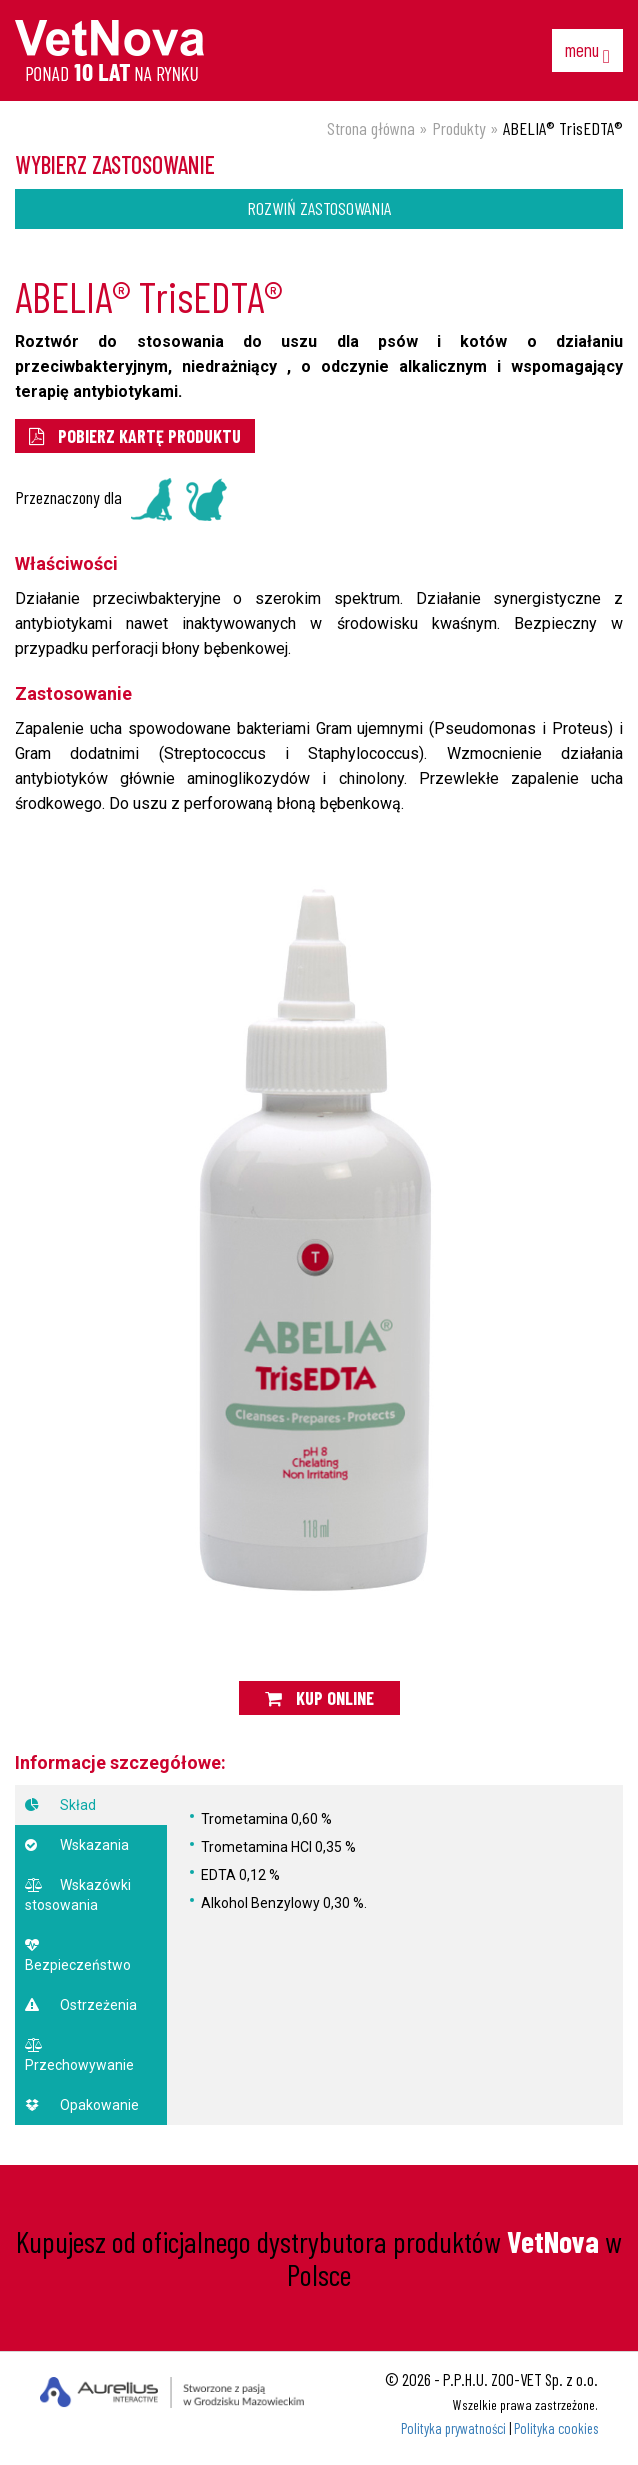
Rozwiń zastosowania (319, 208)
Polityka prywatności (453, 2428)
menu (587, 52)
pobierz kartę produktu (135, 436)
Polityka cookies (556, 2428)
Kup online (319, 1698)
